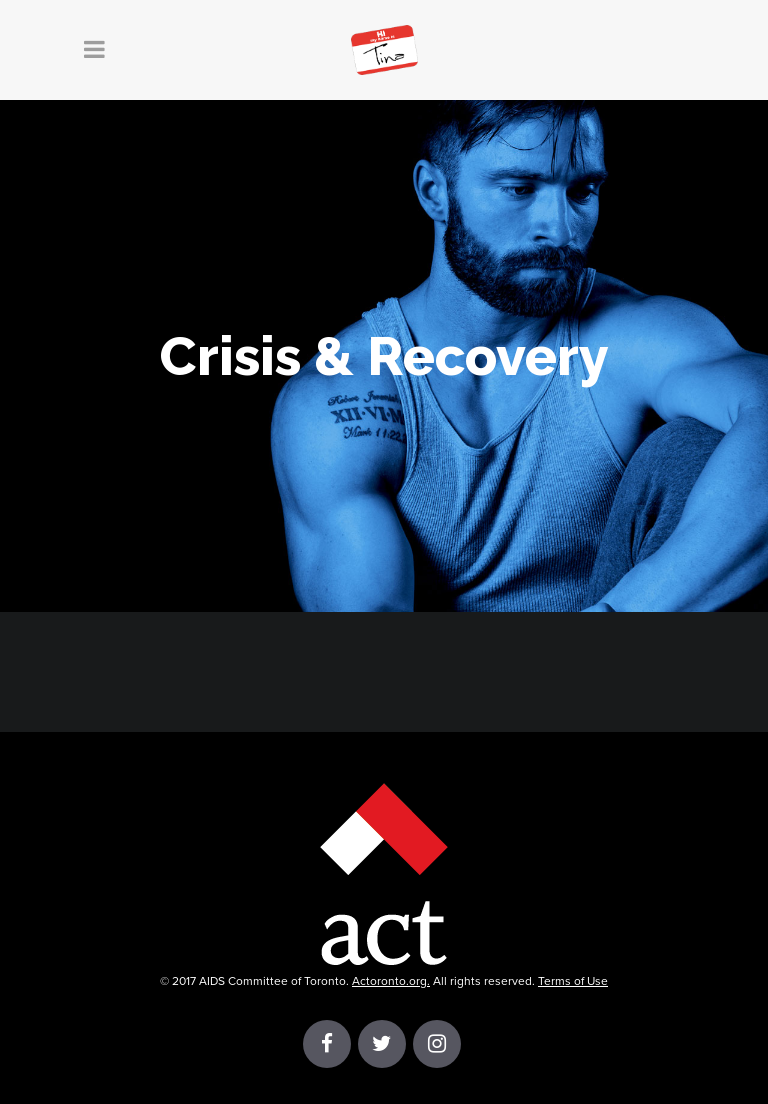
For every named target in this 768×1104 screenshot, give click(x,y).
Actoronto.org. (391, 981)
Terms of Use (573, 981)
